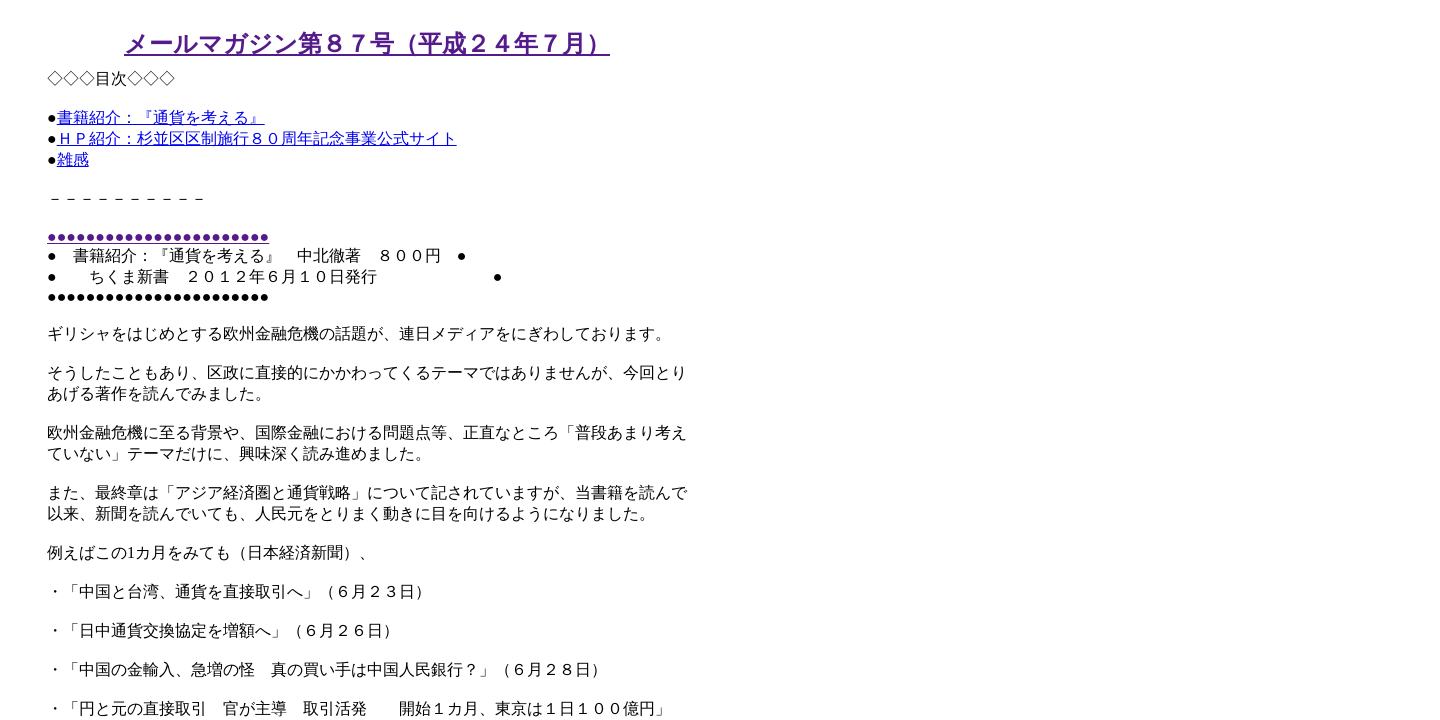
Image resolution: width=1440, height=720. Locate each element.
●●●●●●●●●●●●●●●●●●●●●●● (158, 236)
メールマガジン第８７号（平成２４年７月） (367, 44)
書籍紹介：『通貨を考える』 (161, 117)
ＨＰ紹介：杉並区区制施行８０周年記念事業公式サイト (257, 138)
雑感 (73, 159)
